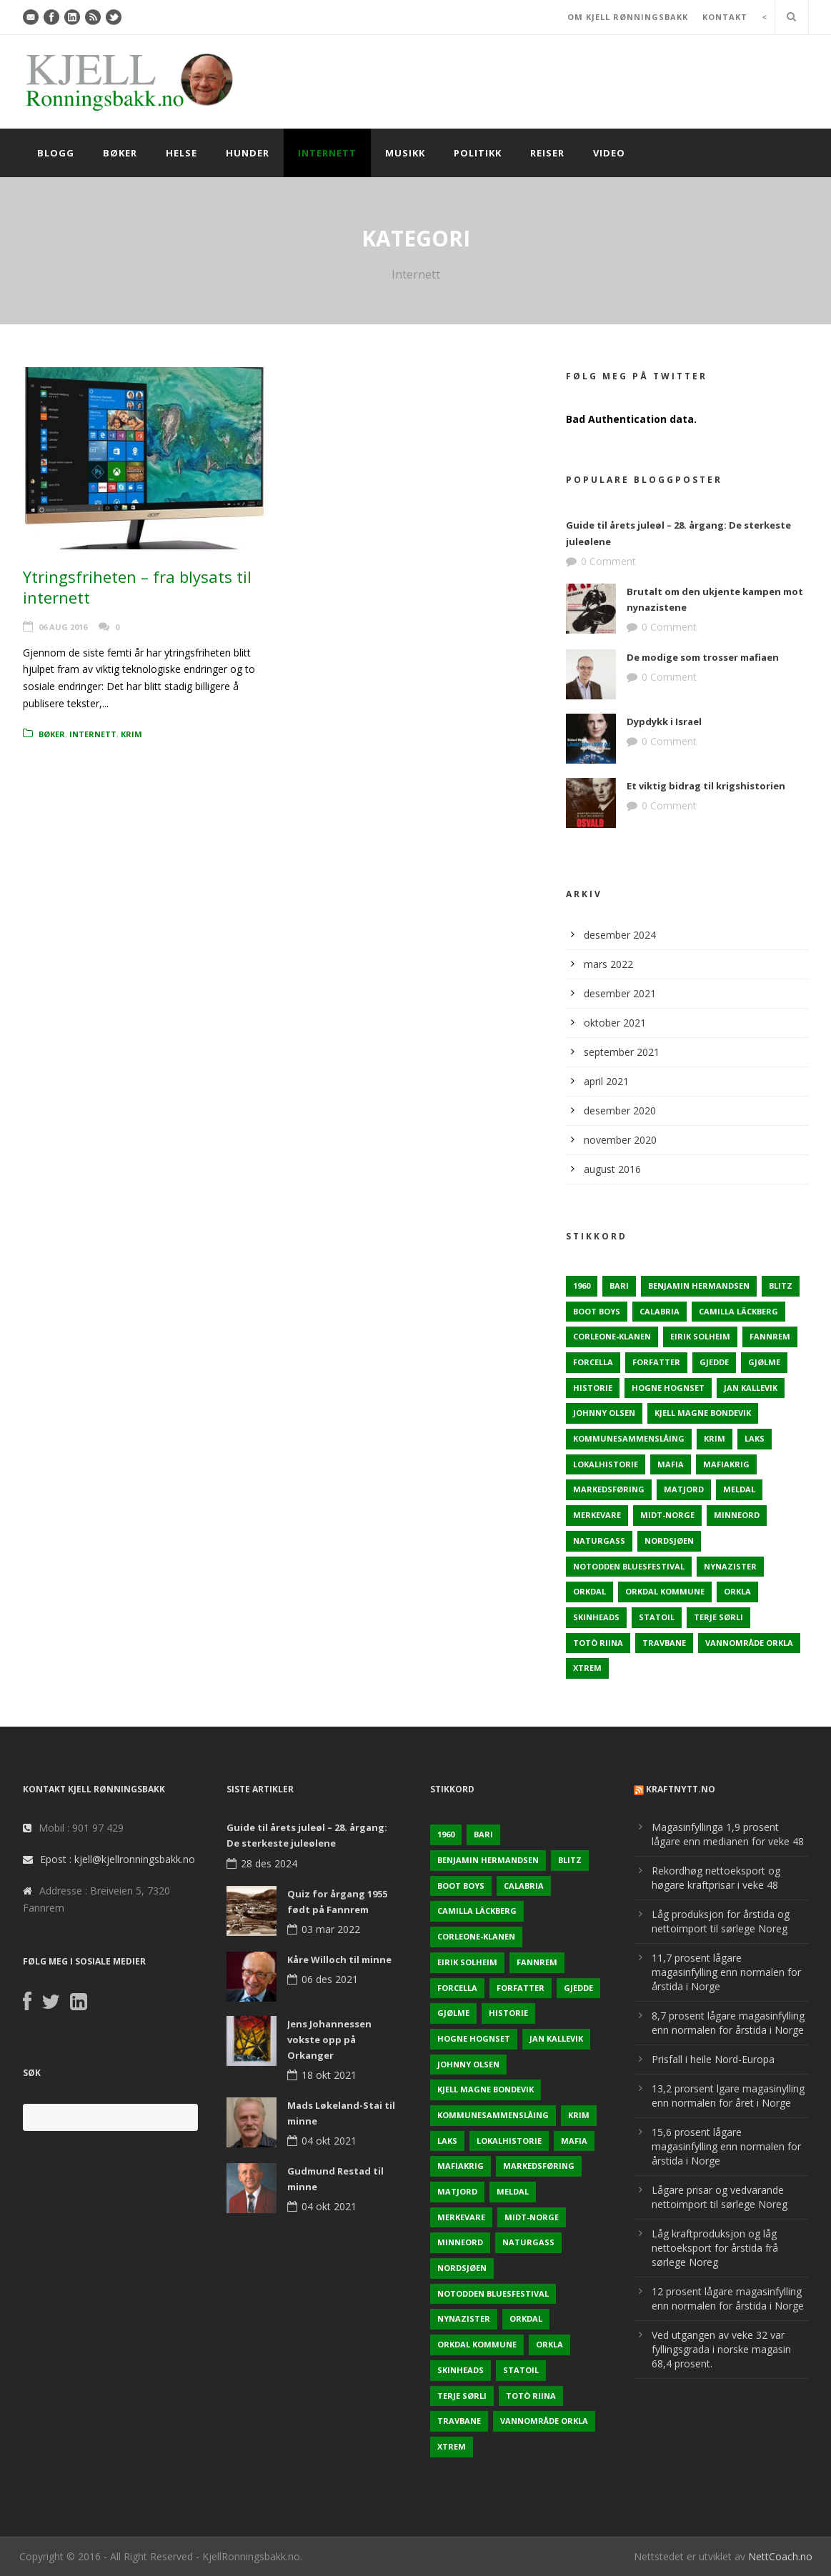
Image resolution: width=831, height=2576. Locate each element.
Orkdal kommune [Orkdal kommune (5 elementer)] (665, 1591)
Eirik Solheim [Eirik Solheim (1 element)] (700, 1336)
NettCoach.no (780, 2556)
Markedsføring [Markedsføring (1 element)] (609, 1489)
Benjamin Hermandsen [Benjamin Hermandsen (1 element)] (699, 1285)
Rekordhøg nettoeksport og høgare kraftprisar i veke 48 (716, 1878)
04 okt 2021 (329, 2140)
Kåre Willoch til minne (339, 1959)
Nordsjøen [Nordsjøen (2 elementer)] (669, 1540)
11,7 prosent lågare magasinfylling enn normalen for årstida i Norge (726, 1972)
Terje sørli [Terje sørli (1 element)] (718, 1617)
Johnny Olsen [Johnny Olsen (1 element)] (604, 1412)
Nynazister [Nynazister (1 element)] (730, 1566)
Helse (181, 152)
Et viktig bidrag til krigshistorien (706, 785)
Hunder (247, 152)
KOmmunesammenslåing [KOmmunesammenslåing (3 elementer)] (629, 1438)
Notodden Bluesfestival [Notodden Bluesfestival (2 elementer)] (629, 1566)
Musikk (405, 152)
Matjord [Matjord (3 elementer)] (684, 1489)
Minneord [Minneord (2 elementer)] (737, 1514)
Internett (327, 152)
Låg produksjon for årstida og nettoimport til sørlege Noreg (721, 1921)
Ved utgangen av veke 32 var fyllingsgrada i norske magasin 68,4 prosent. (721, 2349)
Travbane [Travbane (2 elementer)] (664, 1642)
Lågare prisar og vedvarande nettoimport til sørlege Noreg (719, 2197)
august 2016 (612, 1169)
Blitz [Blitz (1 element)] (780, 1285)
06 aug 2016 (63, 626)
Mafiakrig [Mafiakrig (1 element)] (726, 1464)
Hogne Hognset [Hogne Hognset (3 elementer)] (668, 1387)
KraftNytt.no (680, 1789)
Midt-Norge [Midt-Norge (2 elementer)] (667, 1514)
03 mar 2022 (331, 1929)
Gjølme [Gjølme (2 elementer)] (764, 1362)
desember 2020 (620, 1110)
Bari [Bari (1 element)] (619, 1285)
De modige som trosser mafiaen (703, 657)
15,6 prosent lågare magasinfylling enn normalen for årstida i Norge (726, 2146)
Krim (131, 734)
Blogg (55, 152)
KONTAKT (724, 16)
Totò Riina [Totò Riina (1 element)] (598, 1642)
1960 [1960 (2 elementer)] (581, 1285)
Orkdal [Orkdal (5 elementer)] (589, 1591)
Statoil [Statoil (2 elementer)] (657, 1617)
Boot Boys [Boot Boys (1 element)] (596, 1311)
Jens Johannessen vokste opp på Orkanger (329, 2039)
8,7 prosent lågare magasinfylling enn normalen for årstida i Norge (728, 2023)
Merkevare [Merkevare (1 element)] (597, 1514)
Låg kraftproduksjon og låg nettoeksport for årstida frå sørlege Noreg (715, 2248)
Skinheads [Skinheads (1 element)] (596, 1617)
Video (609, 152)
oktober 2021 (615, 1022)
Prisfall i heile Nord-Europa (713, 2059)
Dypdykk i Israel (664, 721)
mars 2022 (608, 964)
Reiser (547, 152)
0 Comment (608, 561)
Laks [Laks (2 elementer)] (755, 1438)
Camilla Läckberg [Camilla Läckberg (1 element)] (738, 1311)
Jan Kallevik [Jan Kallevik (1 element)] (750, 1387)
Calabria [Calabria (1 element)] (660, 1311)
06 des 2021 (330, 1979)
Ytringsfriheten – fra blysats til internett (137, 587)
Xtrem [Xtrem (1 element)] (587, 1667)
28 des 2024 (269, 1863)
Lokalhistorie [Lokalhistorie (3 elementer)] (605, 1464)
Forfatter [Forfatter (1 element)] (656, 1362)
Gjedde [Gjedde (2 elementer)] (714, 1362)
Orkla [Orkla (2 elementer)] (737, 1591)
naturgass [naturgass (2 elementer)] (599, 1540)
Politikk (478, 152)
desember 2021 (620, 993)
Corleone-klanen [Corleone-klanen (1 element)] (612, 1336)
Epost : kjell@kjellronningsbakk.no (117, 1859)
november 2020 (620, 1140)
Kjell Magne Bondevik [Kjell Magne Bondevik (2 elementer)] (703, 1412)
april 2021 (606, 1081)
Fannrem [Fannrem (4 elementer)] (770, 1336)
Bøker (120, 152)
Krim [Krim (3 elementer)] (714, 1438)
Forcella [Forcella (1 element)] (593, 1362)
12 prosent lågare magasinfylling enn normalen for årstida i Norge (728, 2298)
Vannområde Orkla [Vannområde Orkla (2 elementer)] (749, 1642)
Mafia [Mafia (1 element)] (670, 1464)
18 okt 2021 (329, 2075)
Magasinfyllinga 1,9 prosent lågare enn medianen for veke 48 (728, 1834)
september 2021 (622, 1052)
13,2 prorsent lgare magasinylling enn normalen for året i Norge (728, 2096)
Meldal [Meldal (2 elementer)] (739, 1489)
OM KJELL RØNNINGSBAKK (627, 16)
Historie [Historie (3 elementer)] (592, 1387)
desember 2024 (620, 935)
